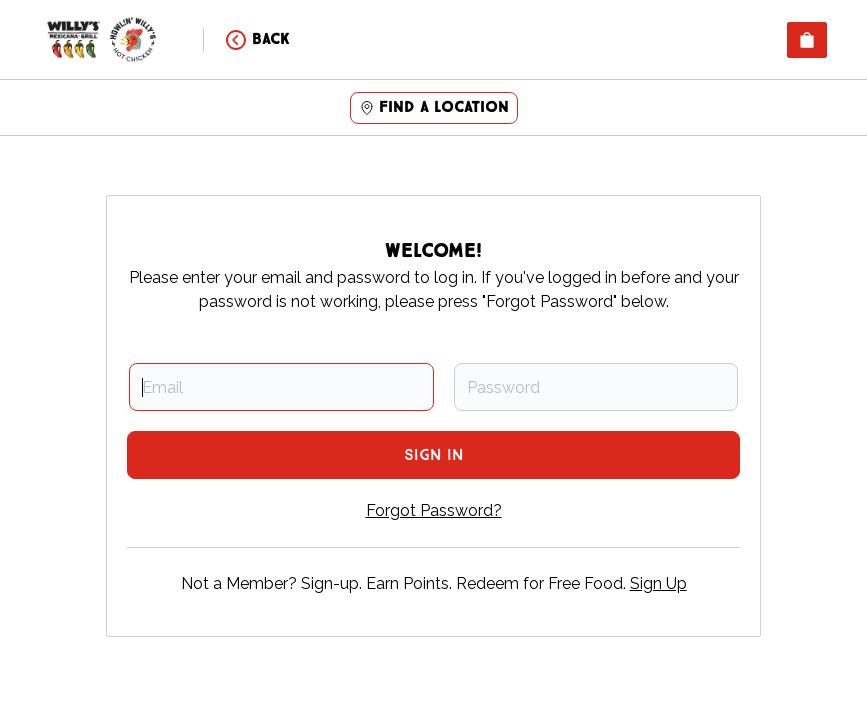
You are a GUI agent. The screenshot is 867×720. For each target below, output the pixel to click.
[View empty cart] (807, 40)
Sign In (433, 455)
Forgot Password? (434, 510)
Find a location (434, 107)
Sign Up (658, 583)
